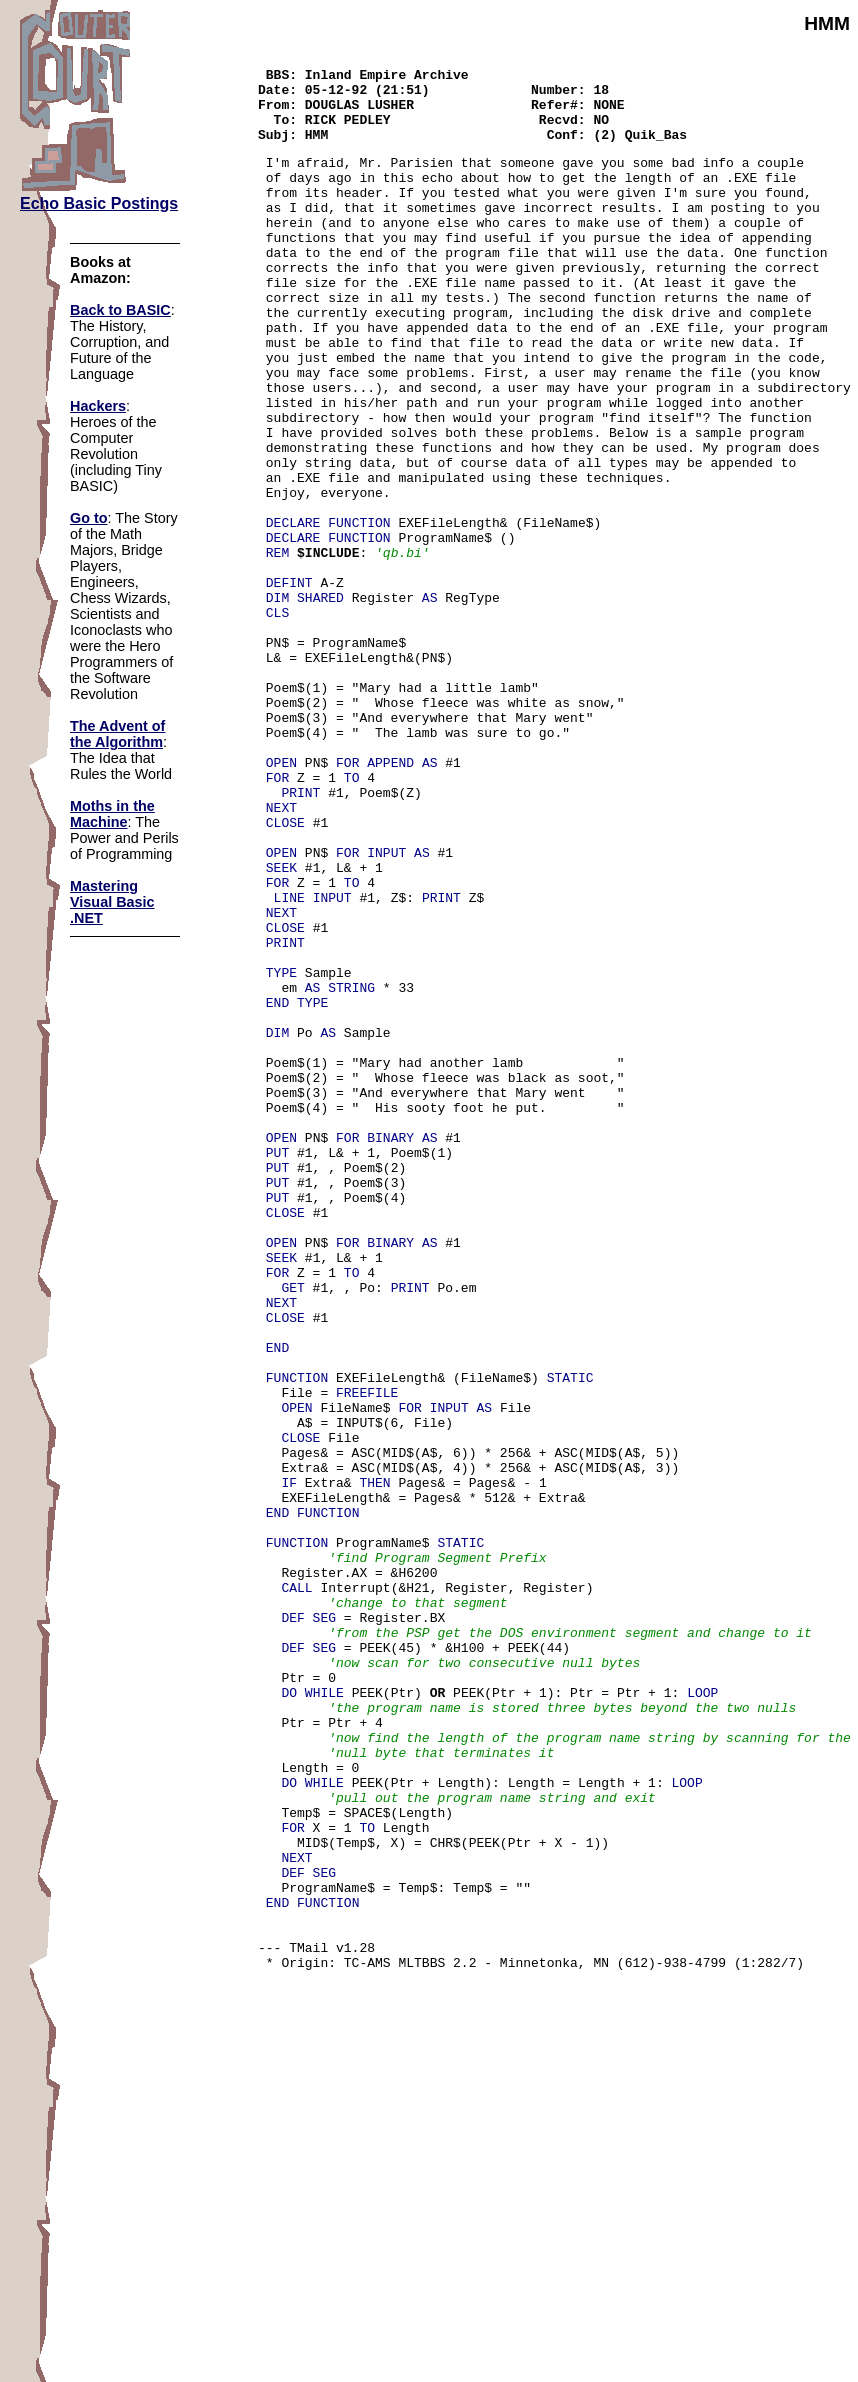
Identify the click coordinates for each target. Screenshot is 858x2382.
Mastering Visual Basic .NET (112, 902)
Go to (89, 518)
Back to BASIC (120, 310)
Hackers (98, 406)
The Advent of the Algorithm (117, 734)
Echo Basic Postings (99, 203)
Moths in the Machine (112, 814)
